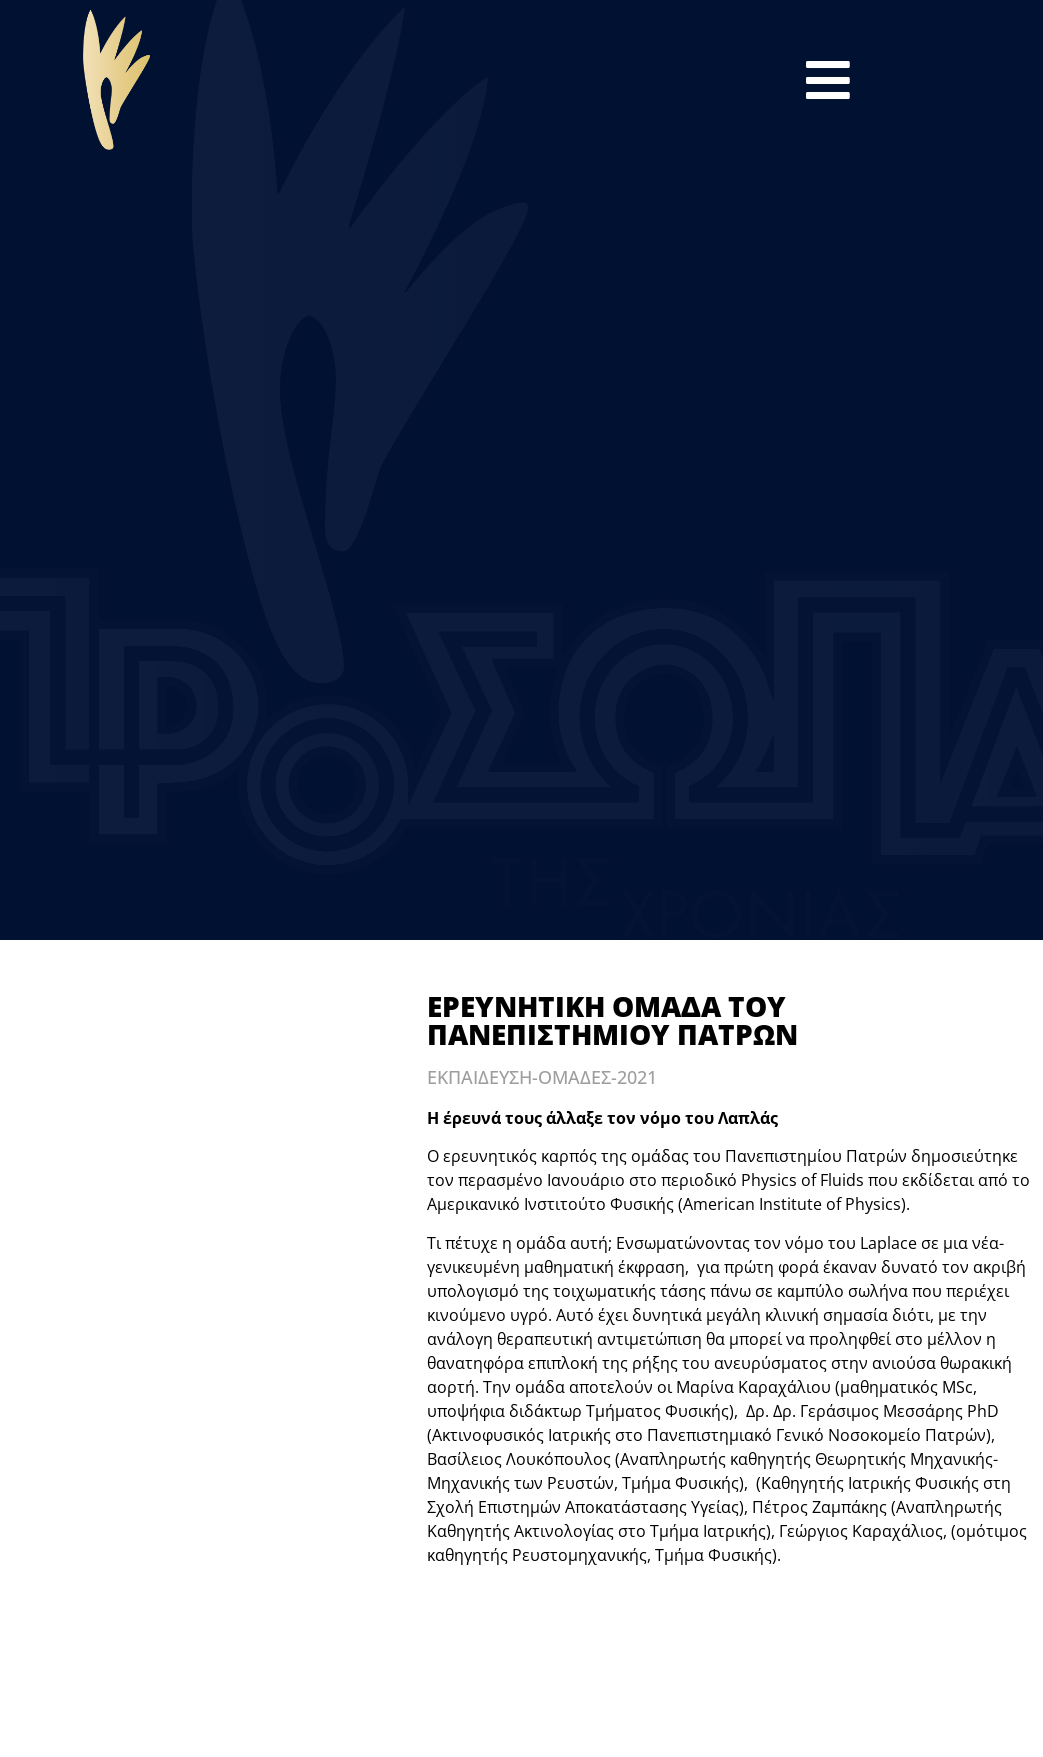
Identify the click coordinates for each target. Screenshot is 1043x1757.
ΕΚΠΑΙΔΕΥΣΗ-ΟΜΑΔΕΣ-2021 (542, 1077)
